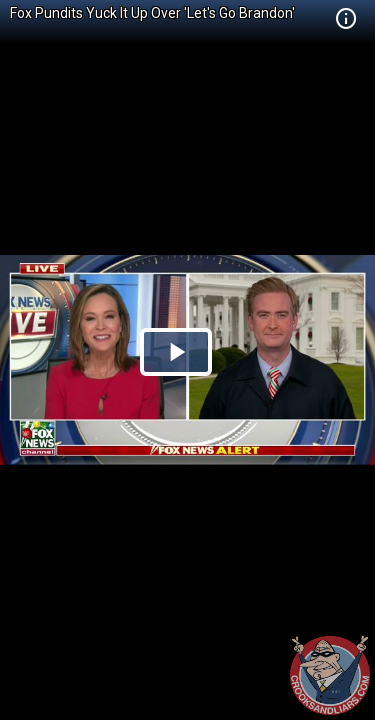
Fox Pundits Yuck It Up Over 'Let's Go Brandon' (152, 13)
